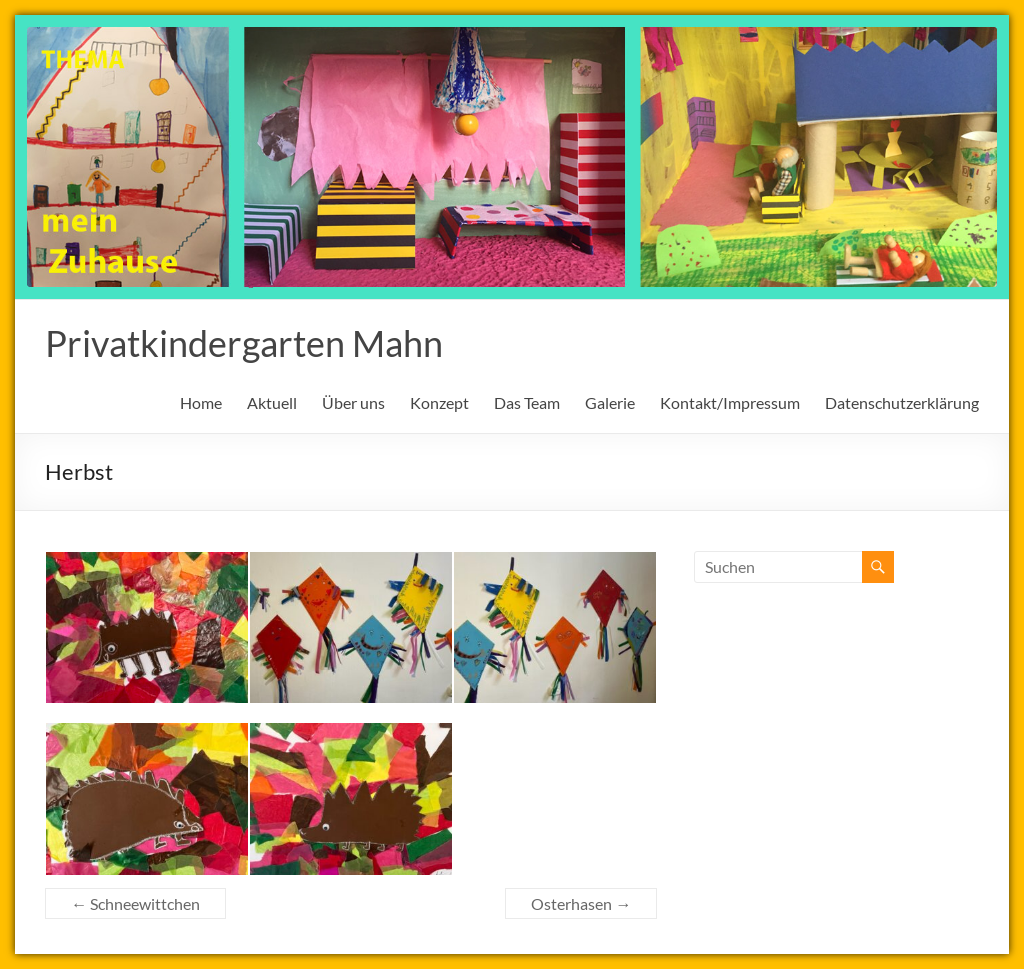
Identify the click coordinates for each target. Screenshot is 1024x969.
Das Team (527, 402)
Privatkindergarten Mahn (244, 343)
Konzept (439, 402)
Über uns (353, 402)
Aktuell (272, 402)
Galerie (610, 402)
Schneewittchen (135, 903)
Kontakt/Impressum (730, 402)
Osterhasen (581, 903)
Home (201, 402)
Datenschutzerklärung (902, 402)
